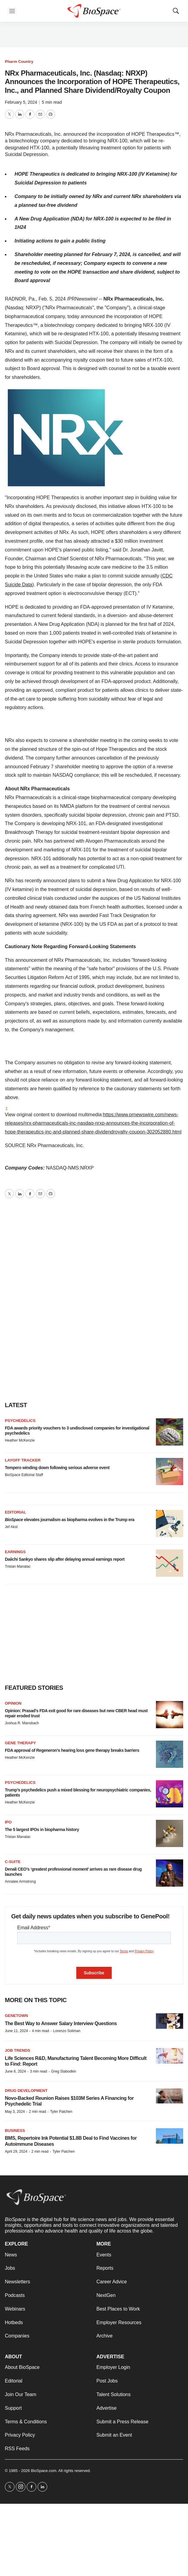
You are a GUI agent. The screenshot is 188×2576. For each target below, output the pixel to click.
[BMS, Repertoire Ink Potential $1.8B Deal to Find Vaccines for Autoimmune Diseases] (169, 2136)
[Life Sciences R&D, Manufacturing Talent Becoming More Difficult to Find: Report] (169, 2056)
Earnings (15, 1552)
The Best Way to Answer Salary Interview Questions (61, 2023)
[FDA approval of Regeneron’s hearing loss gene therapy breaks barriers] (169, 1754)
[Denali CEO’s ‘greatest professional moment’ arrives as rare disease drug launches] (169, 1873)
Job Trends (17, 2050)
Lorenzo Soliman (66, 2031)
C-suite (13, 1861)
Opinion (13, 1703)
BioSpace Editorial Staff (24, 1475)
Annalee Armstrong (20, 1881)
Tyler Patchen (61, 2111)
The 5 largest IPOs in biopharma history (42, 1829)
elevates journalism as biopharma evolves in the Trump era (69, 1519)
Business (15, 2130)
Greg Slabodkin (63, 2071)
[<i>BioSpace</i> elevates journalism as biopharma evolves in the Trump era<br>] (169, 1523)
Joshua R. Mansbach (22, 1723)
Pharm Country (19, 61)
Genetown (16, 2015)
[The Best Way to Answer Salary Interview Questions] (169, 2021)
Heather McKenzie (20, 1440)
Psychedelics (20, 1420)
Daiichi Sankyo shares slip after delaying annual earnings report (64, 1559)
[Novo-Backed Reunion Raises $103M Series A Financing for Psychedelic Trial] (169, 2096)
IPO (8, 1822)
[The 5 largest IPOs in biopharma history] (169, 1833)
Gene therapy (20, 1743)
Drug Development (26, 2090)
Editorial (15, 1512)
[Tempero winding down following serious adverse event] (169, 1471)
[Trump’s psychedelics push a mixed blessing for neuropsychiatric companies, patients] (169, 1793)
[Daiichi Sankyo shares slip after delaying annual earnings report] (169, 1563)
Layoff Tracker (23, 1460)
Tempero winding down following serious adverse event (57, 1467)
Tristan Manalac (18, 1566)
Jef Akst (11, 1527)
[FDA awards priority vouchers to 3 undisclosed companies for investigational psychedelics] (169, 1432)
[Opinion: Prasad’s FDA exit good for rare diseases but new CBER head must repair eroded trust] (169, 1714)
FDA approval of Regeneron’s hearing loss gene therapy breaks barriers (72, 1750)
